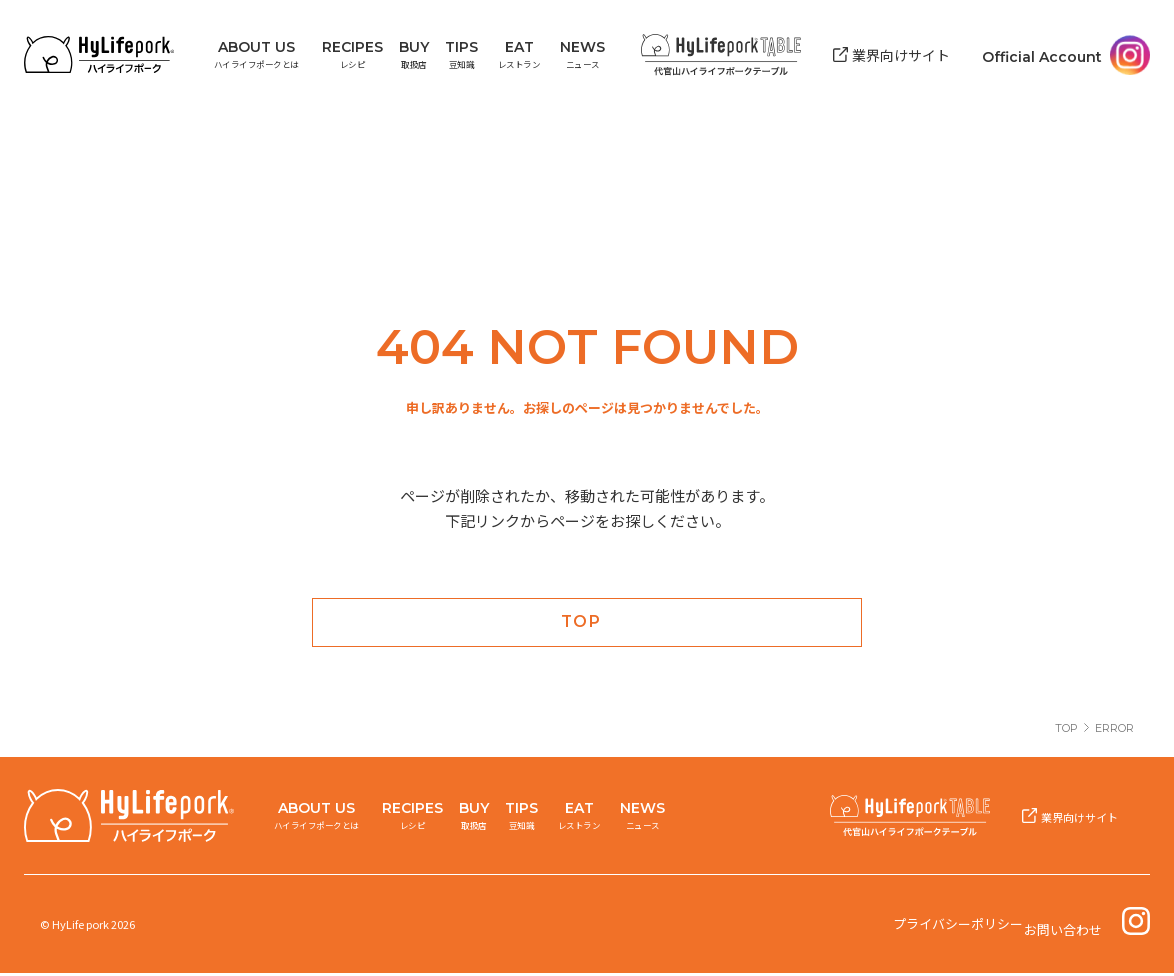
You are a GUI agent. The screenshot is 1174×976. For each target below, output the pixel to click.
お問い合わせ (1069, 927)
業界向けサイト (902, 51)
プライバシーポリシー (961, 927)
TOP (1066, 731)
